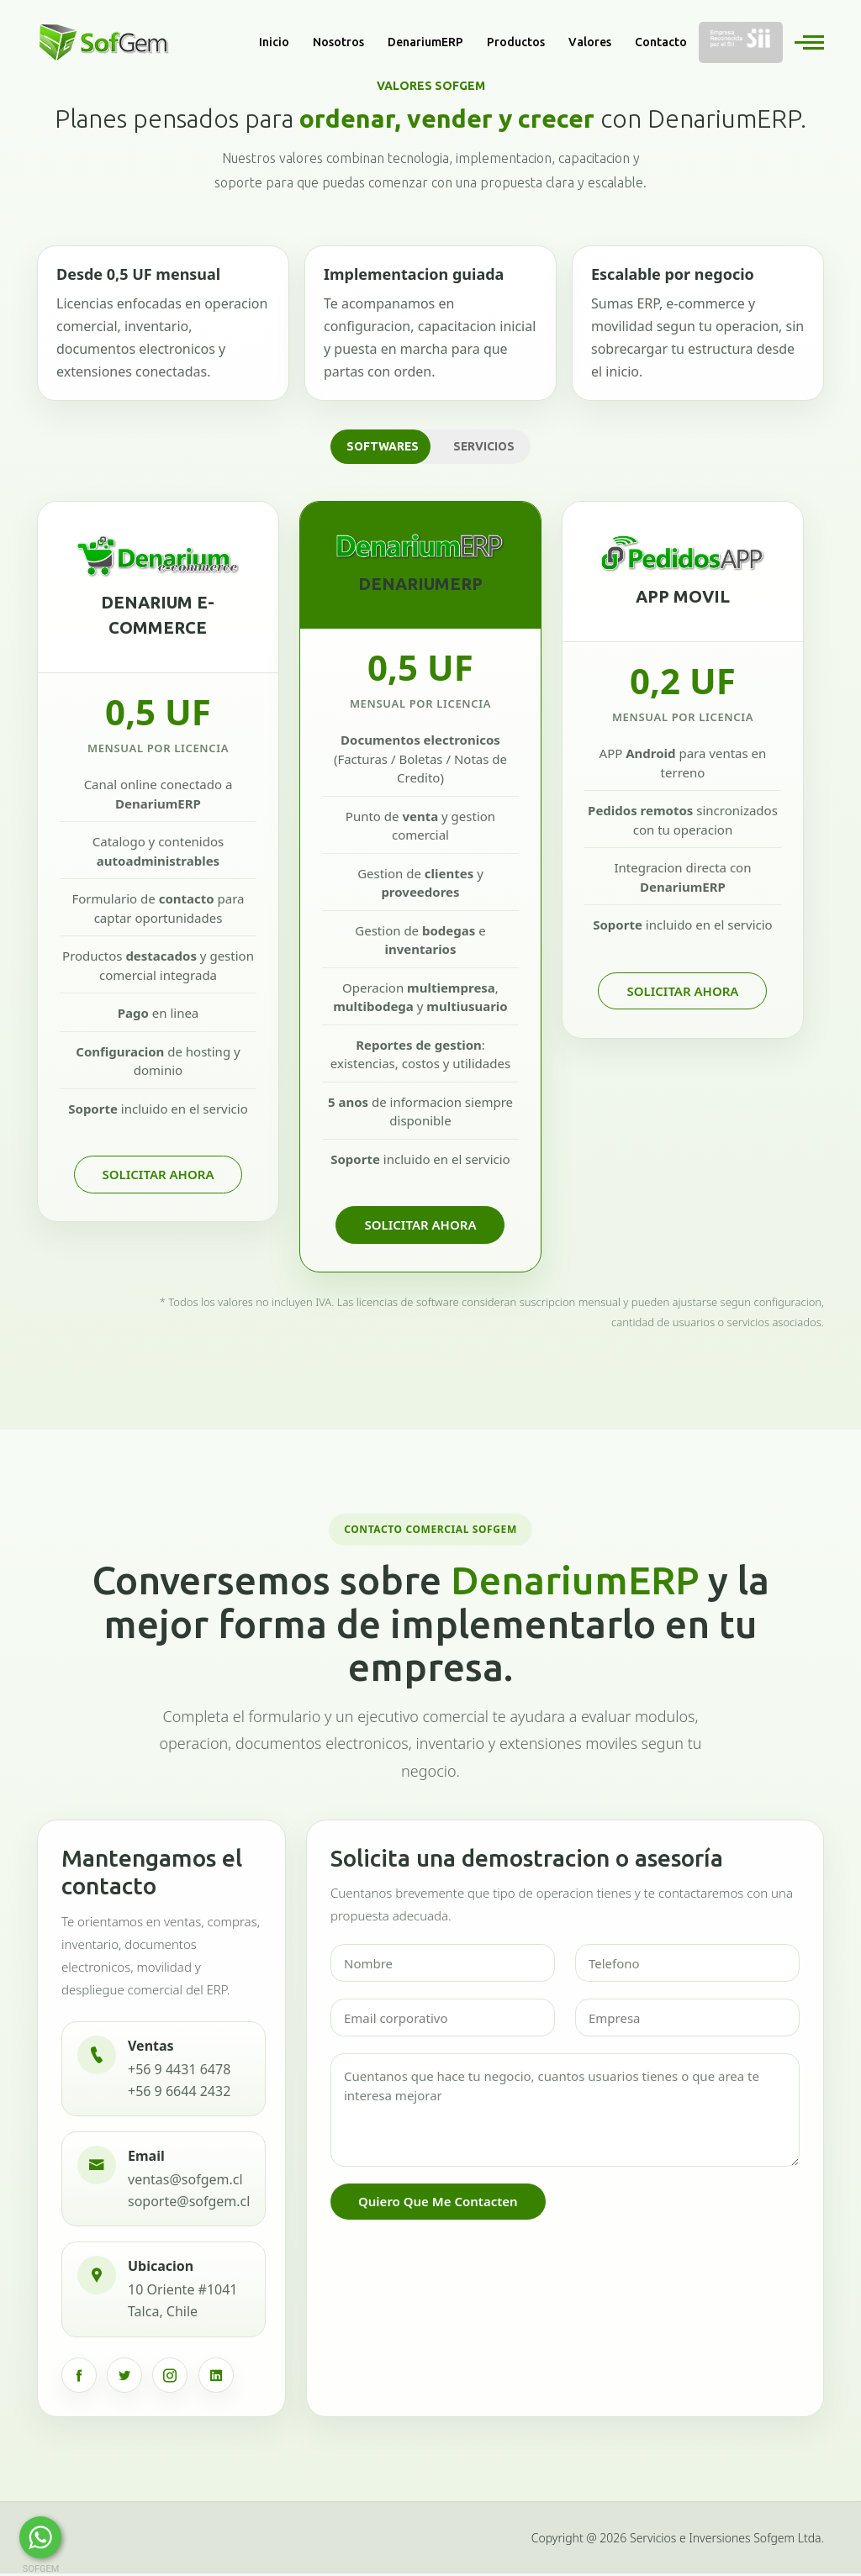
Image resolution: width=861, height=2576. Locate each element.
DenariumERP (425, 42)
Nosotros (338, 42)
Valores (589, 42)
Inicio (274, 42)
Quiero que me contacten (438, 2204)
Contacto (661, 42)
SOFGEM (41, 2568)
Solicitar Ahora (158, 1175)
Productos (516, 42)
